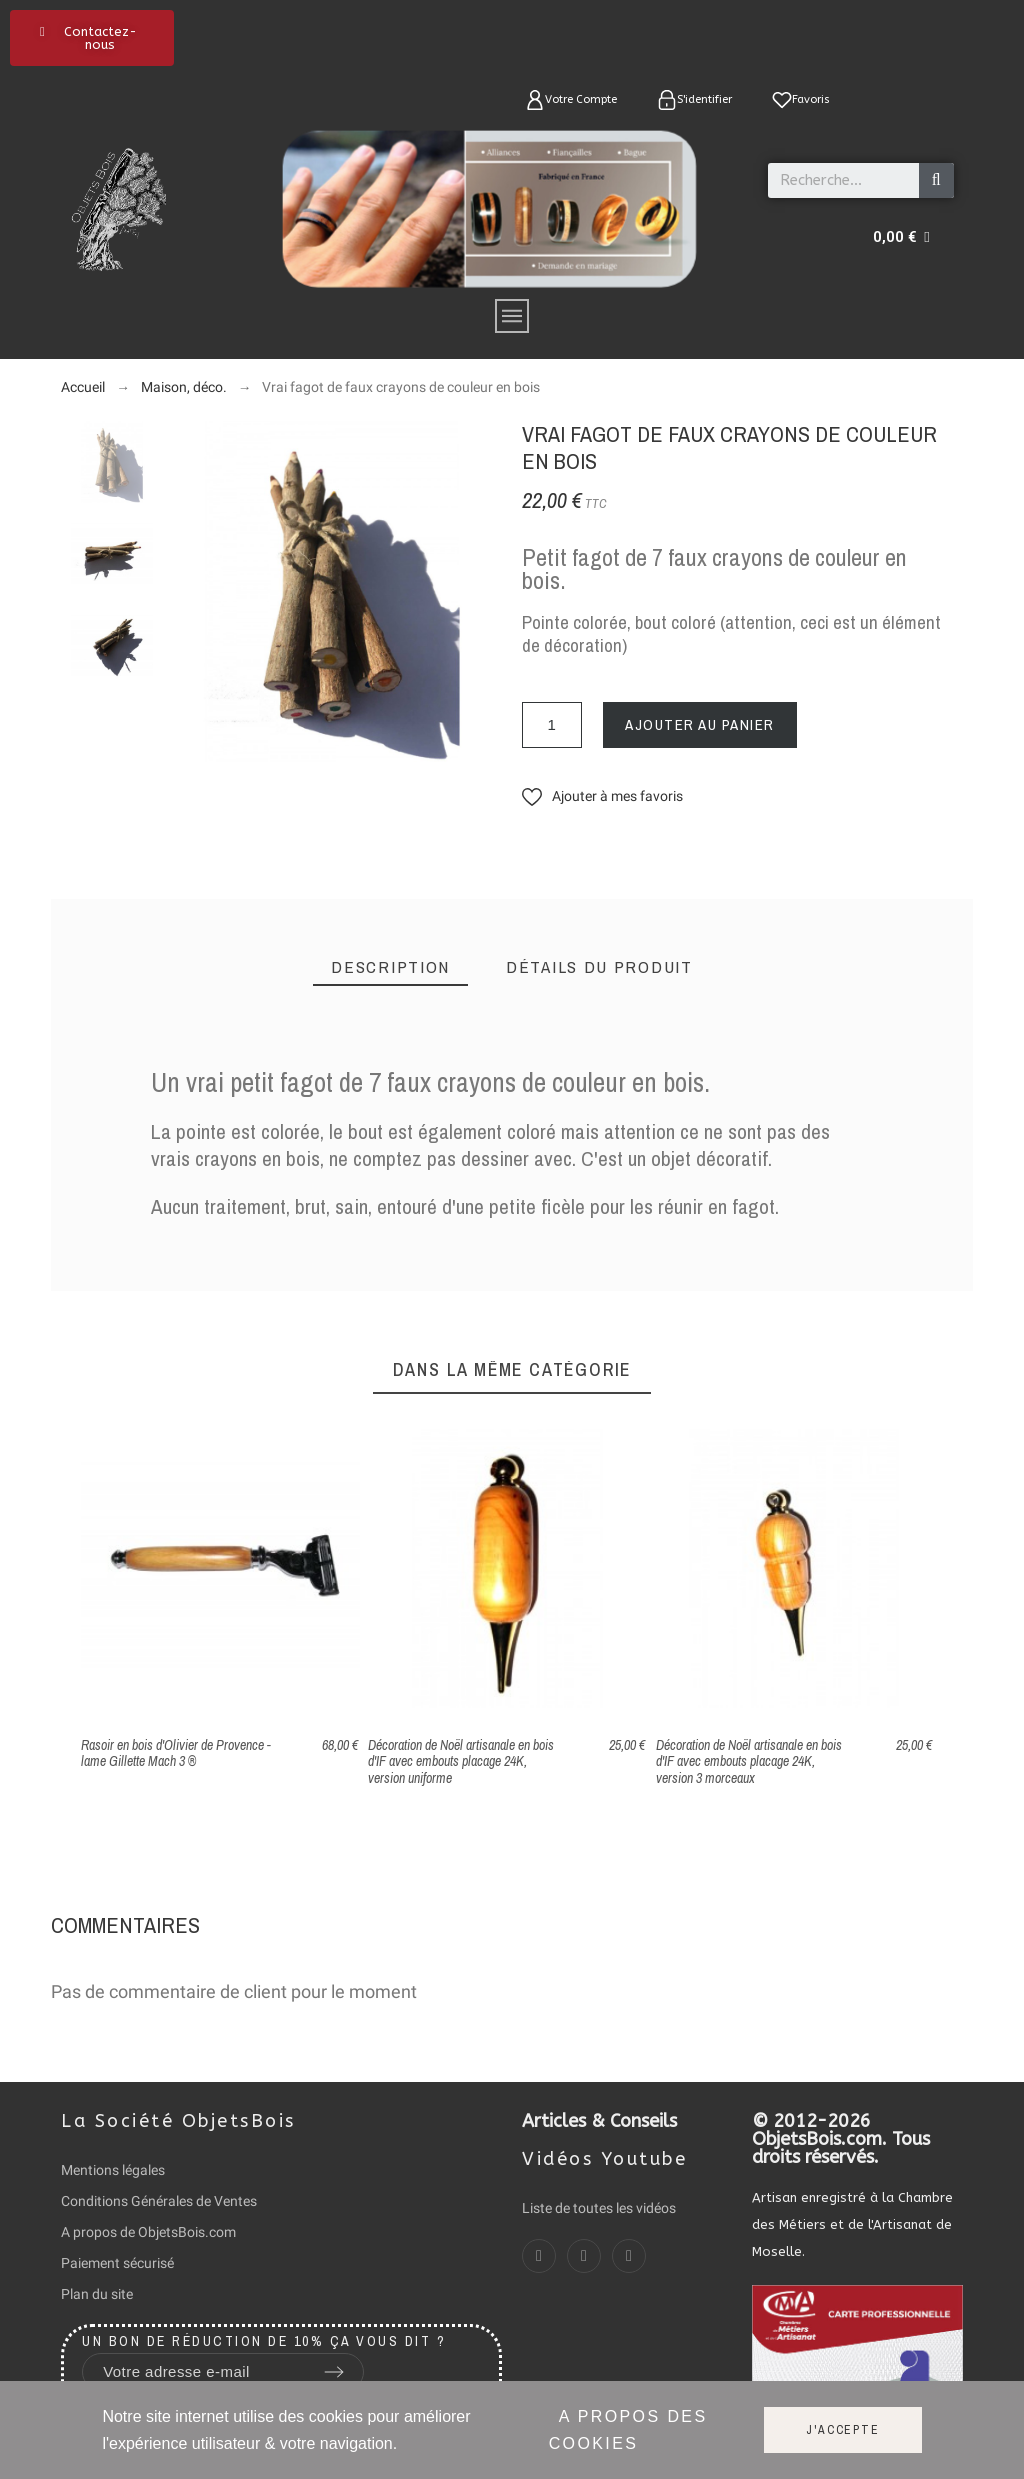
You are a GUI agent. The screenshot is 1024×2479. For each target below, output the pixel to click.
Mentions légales (113, 2170)
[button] (92, 38)
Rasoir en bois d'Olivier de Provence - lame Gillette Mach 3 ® (176, 1753)
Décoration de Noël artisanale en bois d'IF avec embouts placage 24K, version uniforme (461, 1761)
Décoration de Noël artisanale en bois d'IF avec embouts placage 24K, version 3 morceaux (749, 1761)
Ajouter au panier (700, 724)
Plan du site (97, 2294)
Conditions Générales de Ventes (159, 2201)
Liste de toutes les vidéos (599, 2208)
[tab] (390, 967)
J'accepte (842, 2430)
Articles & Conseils (599, 2121)
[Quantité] (552, 725)
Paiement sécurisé (117, 2263)
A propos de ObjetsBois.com (148, 2232)
